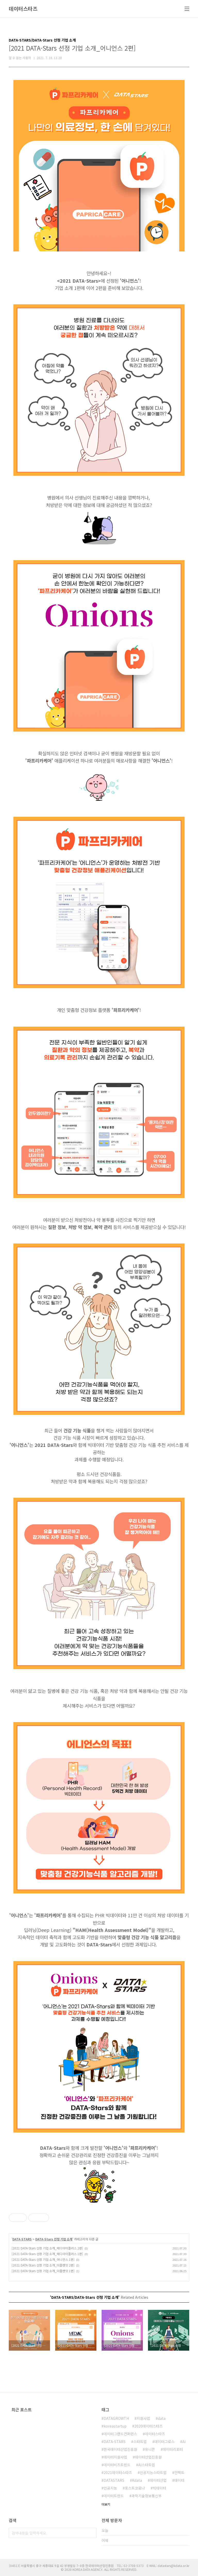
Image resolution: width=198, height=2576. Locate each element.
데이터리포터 (173, 2449)
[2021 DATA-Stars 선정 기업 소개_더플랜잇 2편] (43, 2265)
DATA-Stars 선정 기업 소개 (53, 2239)
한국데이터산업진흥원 (120, 2449)
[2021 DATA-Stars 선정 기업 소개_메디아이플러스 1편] (47, 2254)
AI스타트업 (146, 2464)
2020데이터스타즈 (148, 2426)
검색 (91, 2533)
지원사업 (143, 2418)
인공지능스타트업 (153, 2472)
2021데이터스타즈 (118, 2472)
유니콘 (150, 2449)
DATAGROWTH (116, 2418)
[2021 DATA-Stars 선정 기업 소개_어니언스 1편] (43, 2259)
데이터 (179, 2480)
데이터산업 (158, 2480)
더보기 (106, 2504)
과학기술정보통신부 (146, 2495)
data (162, 2418)
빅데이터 (159, 2488)
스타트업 (140, 2441)
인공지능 (110, 2488)
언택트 (179, 2472)
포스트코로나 (135, 2488)
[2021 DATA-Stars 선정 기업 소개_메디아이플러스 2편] (47, 2248)
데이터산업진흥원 (148, 2457)
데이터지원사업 (115, 2457)
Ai (184, 2441)
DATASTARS (114, 2480)
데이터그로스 (164, 2441)
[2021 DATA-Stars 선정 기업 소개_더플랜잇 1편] (43, 2271)
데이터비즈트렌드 (117, 2464)
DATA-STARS (22, 2239)
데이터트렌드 (114, 2495)
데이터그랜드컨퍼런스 (120, 2433)
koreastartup (115, 2426)
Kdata (137, 2480)
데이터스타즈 (23, 8)
